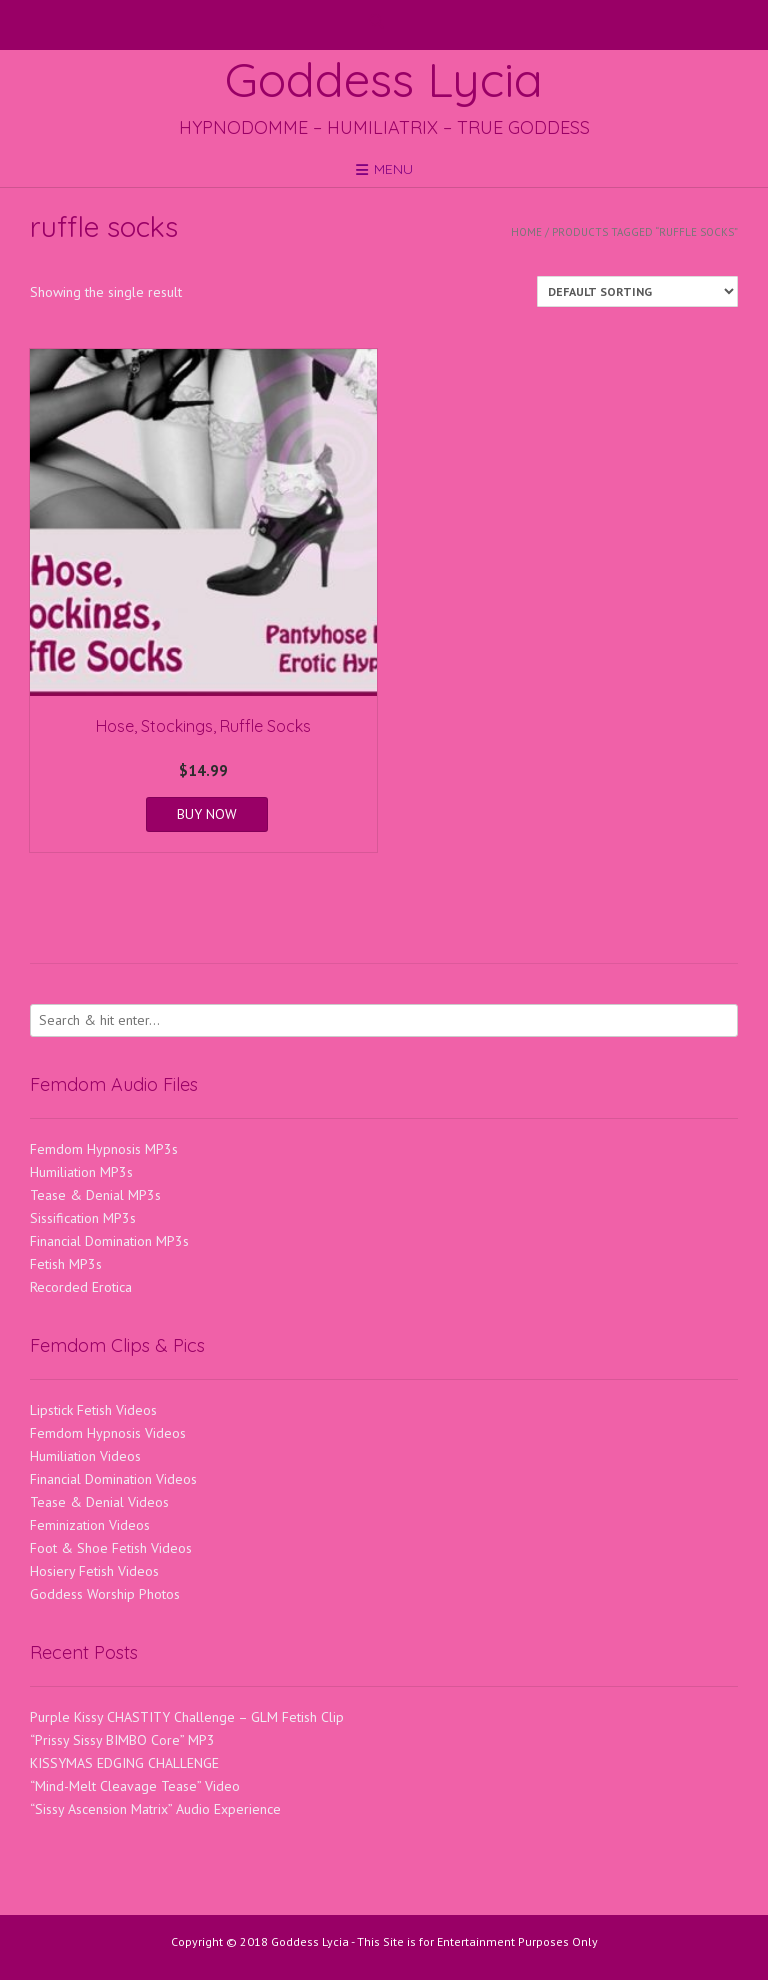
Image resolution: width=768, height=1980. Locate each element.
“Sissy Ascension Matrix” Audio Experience (155, 1809)
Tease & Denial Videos (99, 1502)
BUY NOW (207, 814)
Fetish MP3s (66, 1264)
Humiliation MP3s (81, 1172)
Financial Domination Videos (113, 1479)
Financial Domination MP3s (109, 1241)
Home (526, 232)
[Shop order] (637, 291)
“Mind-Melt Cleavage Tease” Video (135, 1786)
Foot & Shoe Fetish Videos (111, 1548)
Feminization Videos (90, 1525)
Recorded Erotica (81, 1287)
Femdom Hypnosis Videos (108, 1433)
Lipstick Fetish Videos (93, 1410)
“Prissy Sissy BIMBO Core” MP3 (122, 1740)
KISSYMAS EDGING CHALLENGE (124, 1763)
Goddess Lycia (384, 79)
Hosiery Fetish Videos (94, 1571)
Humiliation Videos (85, 1456)
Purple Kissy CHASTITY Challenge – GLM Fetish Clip (187, 1717)
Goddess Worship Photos (105, 1594)
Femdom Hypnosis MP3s (104, 1149)
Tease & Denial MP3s (95, 1195)
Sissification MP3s (83, 1218)
